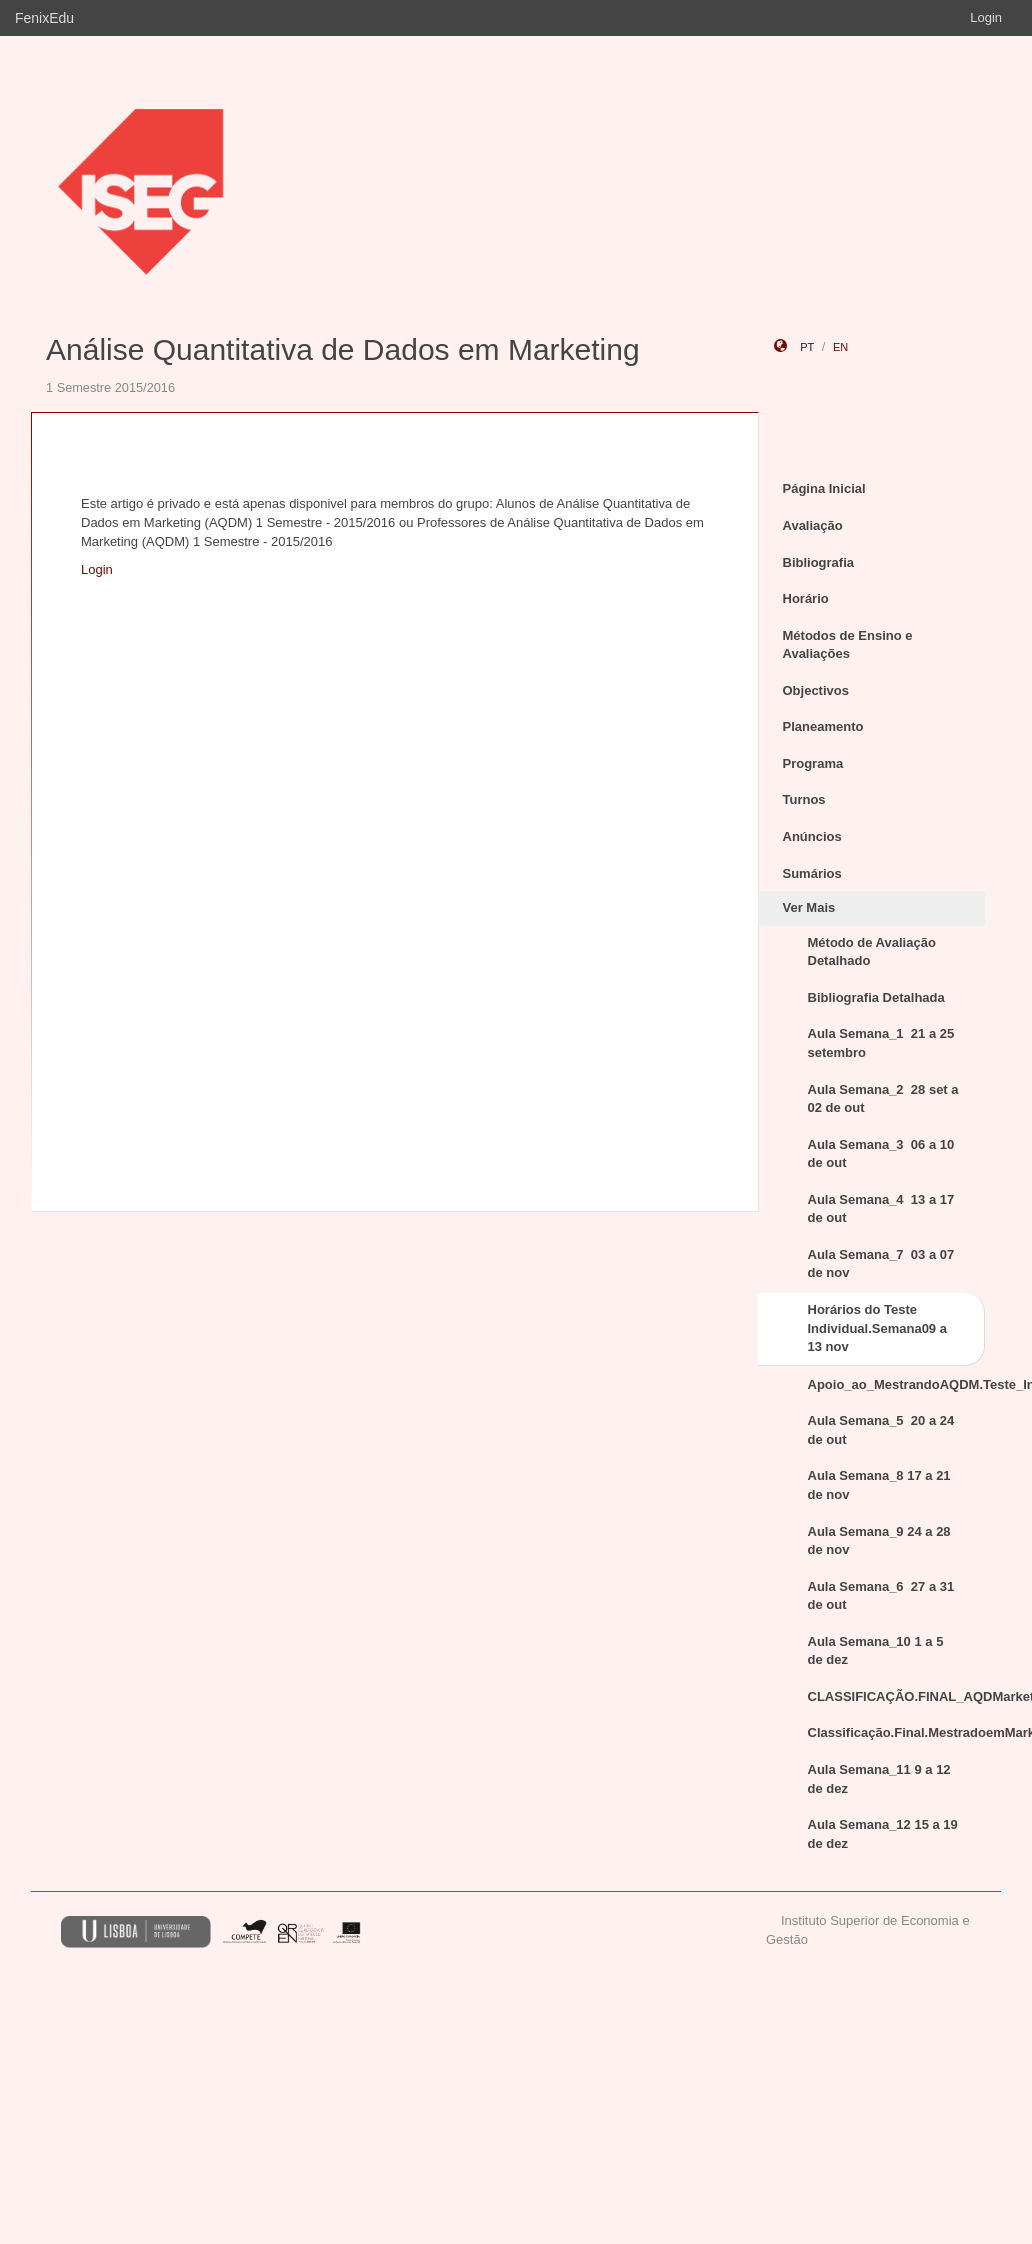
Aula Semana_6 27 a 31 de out (881, 1596)
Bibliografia (819, 562)
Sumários (812, 873)
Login (986, 17)
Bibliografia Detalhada (876, 997)
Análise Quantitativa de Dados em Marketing (343, 349)
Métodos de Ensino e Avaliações (848, 645)
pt (807, 347)
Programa (813, 763)
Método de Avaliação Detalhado (872, 952)
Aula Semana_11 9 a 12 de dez (879, 1779)
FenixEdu (44, 18)
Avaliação (813, 525)
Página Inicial (824, 488)
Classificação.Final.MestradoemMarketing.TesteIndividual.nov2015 (897, 1732)
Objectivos (816, 690)
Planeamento (823, 726)
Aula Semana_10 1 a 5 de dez (876, 1651)
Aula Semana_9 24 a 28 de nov (879, 1541)
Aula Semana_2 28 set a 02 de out (883, 1099)
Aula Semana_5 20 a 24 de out (881, 1430)
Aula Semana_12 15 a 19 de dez (883, 1834)
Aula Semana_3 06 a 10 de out (881, 1154)
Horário (806, 598)
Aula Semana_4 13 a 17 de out (881, 1209)
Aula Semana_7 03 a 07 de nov (881, 1264)
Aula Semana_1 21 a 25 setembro (881, 1043)
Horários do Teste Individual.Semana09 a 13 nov (877, 1328)
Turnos (804, 799)
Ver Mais (809, 907)
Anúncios (812, 836)
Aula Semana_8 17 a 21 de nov (879, 1485)
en (840, 347)
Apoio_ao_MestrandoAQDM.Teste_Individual (897, 1384)
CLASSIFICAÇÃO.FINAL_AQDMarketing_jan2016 (897, 1696)
